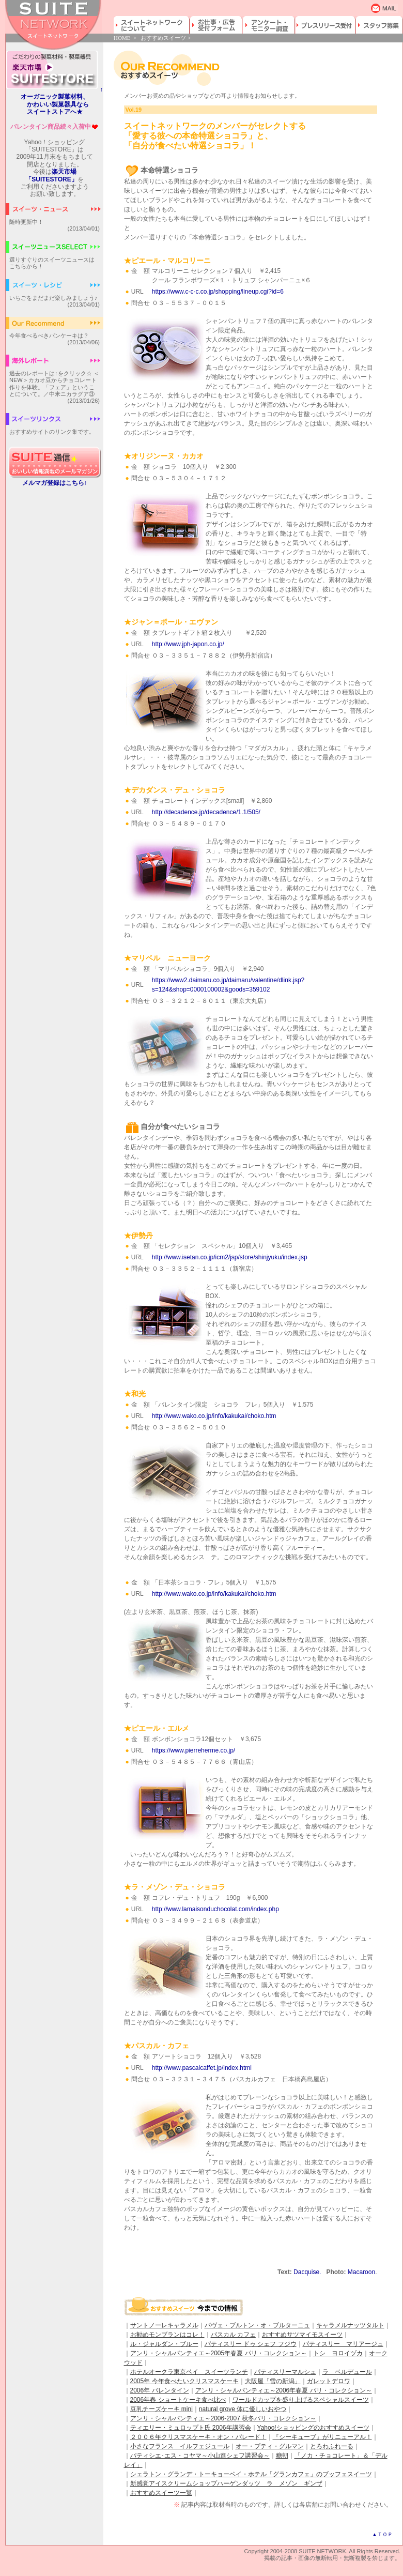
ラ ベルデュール (347, 2371)
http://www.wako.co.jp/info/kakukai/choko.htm (214, 1416)
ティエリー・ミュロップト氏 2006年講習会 (190, 2427)
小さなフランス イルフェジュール (179, 2446)
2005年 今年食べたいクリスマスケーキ (184, 2381)
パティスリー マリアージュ (343, 2344)
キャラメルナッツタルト (350, 2325)
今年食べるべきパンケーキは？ (49, 335)
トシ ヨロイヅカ (338, 2353)
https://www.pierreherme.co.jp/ (193, 1750)
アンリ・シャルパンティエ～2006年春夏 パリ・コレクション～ (283, 2390)
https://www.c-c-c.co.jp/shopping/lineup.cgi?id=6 (218, 291)
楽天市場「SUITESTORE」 (51, 175)
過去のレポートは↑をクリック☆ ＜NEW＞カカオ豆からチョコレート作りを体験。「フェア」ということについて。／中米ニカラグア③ (54, 383)
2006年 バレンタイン (159, 2390)
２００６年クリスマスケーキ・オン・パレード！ (198, 2437)
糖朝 (282, 2455)
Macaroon (361, 2272)
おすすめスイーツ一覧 (161, 2492)
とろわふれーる (331, 2446)
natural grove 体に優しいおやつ (242, 2409)
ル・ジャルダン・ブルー (164, 2344)
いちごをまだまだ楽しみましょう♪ (53, 298)
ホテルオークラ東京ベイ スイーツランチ (189, 2371)
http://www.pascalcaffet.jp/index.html (202, 2067)
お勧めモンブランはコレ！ (167, 2334)
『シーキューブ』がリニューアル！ (322, 2437)
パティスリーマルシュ (285, 2371)
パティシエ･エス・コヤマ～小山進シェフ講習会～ (200, 2455)
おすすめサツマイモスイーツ (302, 2334)
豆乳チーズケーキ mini (161, 2409)
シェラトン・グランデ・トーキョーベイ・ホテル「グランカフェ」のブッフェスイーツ (251, 2474)
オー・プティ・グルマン (270, 2446)
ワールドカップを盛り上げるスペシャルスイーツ (301, 2399)
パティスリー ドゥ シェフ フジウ (251, 2344)
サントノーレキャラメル (164, 2325)
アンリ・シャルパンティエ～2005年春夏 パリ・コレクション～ (218, 2353)
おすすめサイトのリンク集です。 (52, 432)
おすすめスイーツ (163, 38)
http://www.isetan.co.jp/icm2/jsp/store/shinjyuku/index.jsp (229, 1257)
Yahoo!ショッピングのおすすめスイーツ (313, 2427)
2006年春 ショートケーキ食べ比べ (178, 2399)
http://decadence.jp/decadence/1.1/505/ (206, 812)
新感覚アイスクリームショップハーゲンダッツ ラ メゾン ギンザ (226, 2483)
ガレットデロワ (328, 2381)
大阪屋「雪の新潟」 (273, 2381)
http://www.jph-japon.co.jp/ (188, 644)
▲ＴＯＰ (382, 2534)
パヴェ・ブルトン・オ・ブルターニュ (257, 2325)
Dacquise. (307, 2272)
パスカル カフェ (233, 2334)
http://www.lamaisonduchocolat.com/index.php (215, 1909)
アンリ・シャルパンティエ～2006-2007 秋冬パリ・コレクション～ (223, 2418)
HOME (122, 38)
